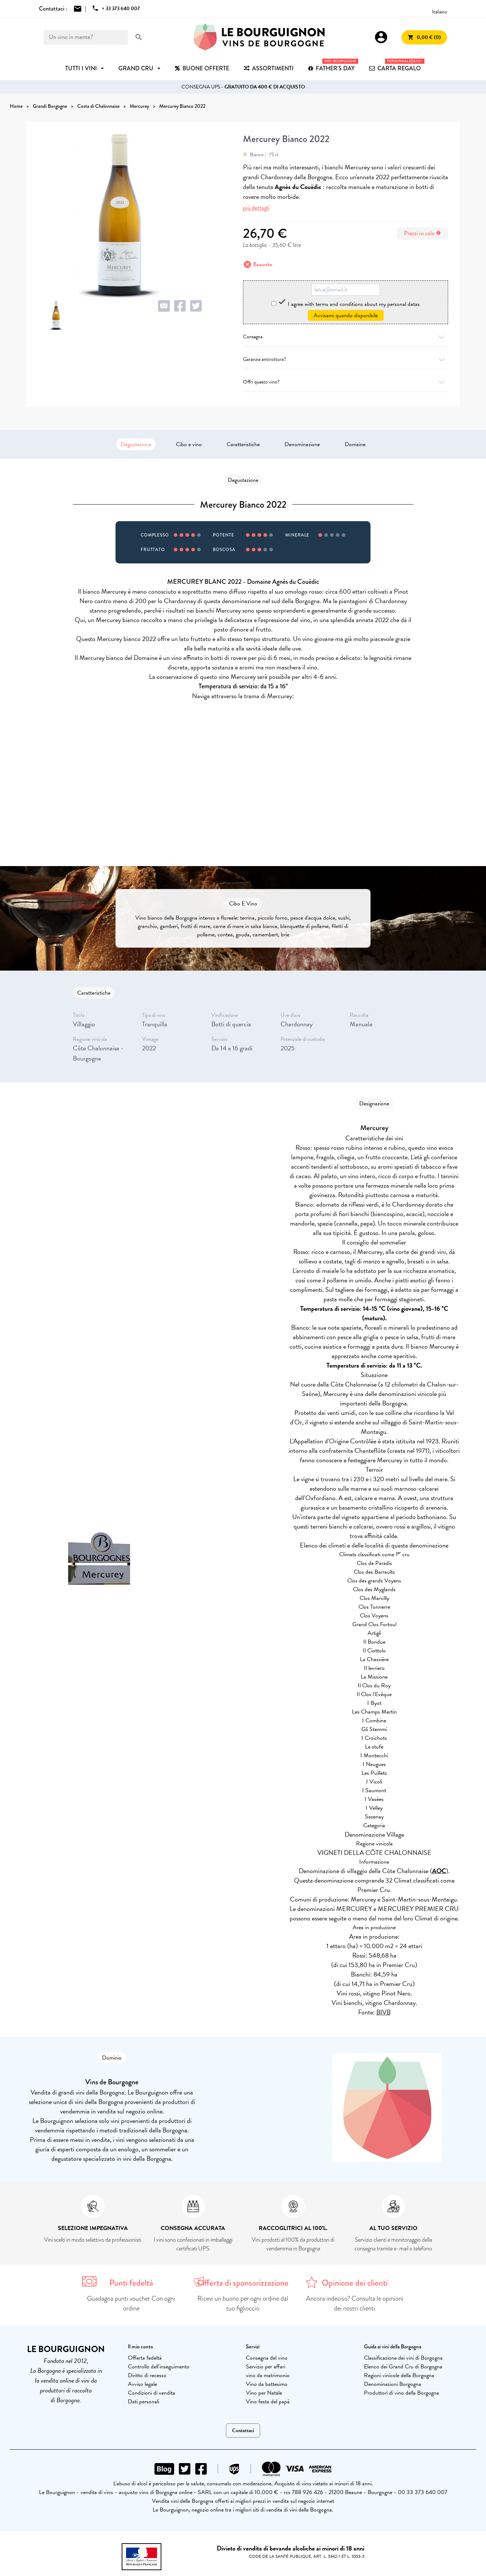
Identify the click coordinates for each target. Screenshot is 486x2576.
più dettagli (256, 208)
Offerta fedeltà (145, 2357)
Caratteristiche (243, 444)
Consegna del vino (266, 2357)
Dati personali (143, 2401)
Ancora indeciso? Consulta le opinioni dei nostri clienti (354, 2303)
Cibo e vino (189, 444)
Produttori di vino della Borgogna (401, 2392)
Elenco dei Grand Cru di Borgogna (403, 2366)
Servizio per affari (265, 2366)
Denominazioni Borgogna (392, 2384)
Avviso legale (142, 2384)
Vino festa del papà (268, 2401)
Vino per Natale (264, 2392)
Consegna (345, 337)
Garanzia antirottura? (345, 359)
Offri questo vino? (345, 382)
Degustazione (136, 444)
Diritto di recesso (147, 2375)
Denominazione (302, 444)
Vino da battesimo (266, 2384)
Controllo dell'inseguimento (158, 2366)
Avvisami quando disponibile (346, 315)
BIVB (383, 2012)
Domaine (355, 444)
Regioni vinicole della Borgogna (399, 2375)
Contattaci (243, 2430)
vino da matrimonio (268, 2375)
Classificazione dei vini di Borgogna (403, 2357)
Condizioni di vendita (151, 2392)
